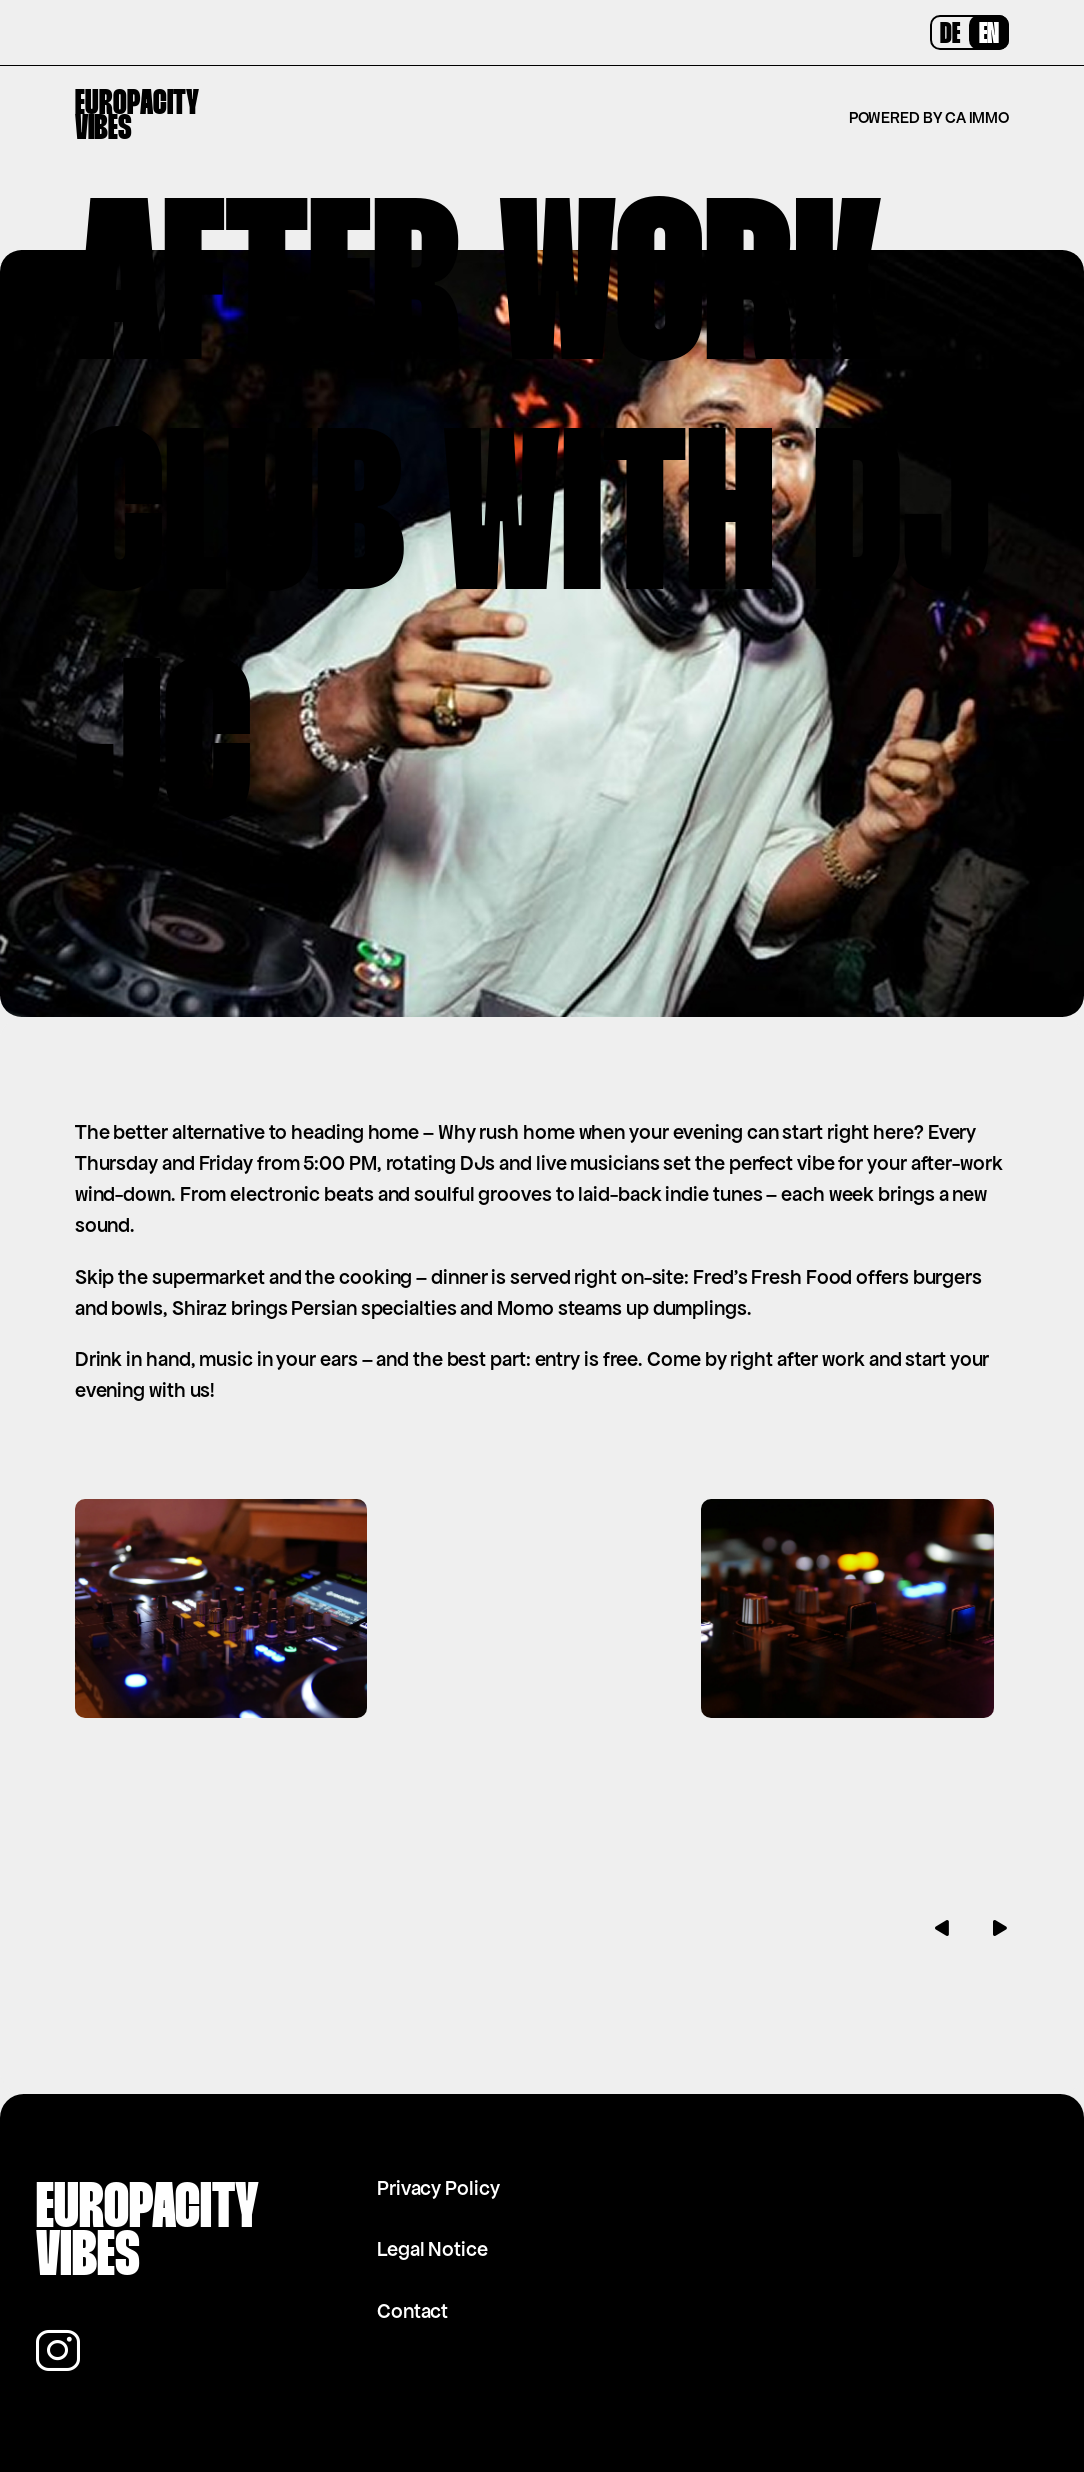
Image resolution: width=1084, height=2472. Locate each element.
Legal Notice (432, 2249)
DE (950, 35)
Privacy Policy (438, 2188)
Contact (412, 2311)
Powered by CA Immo (929, 118)
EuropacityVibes (137, 117)
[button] (943, 1927)
